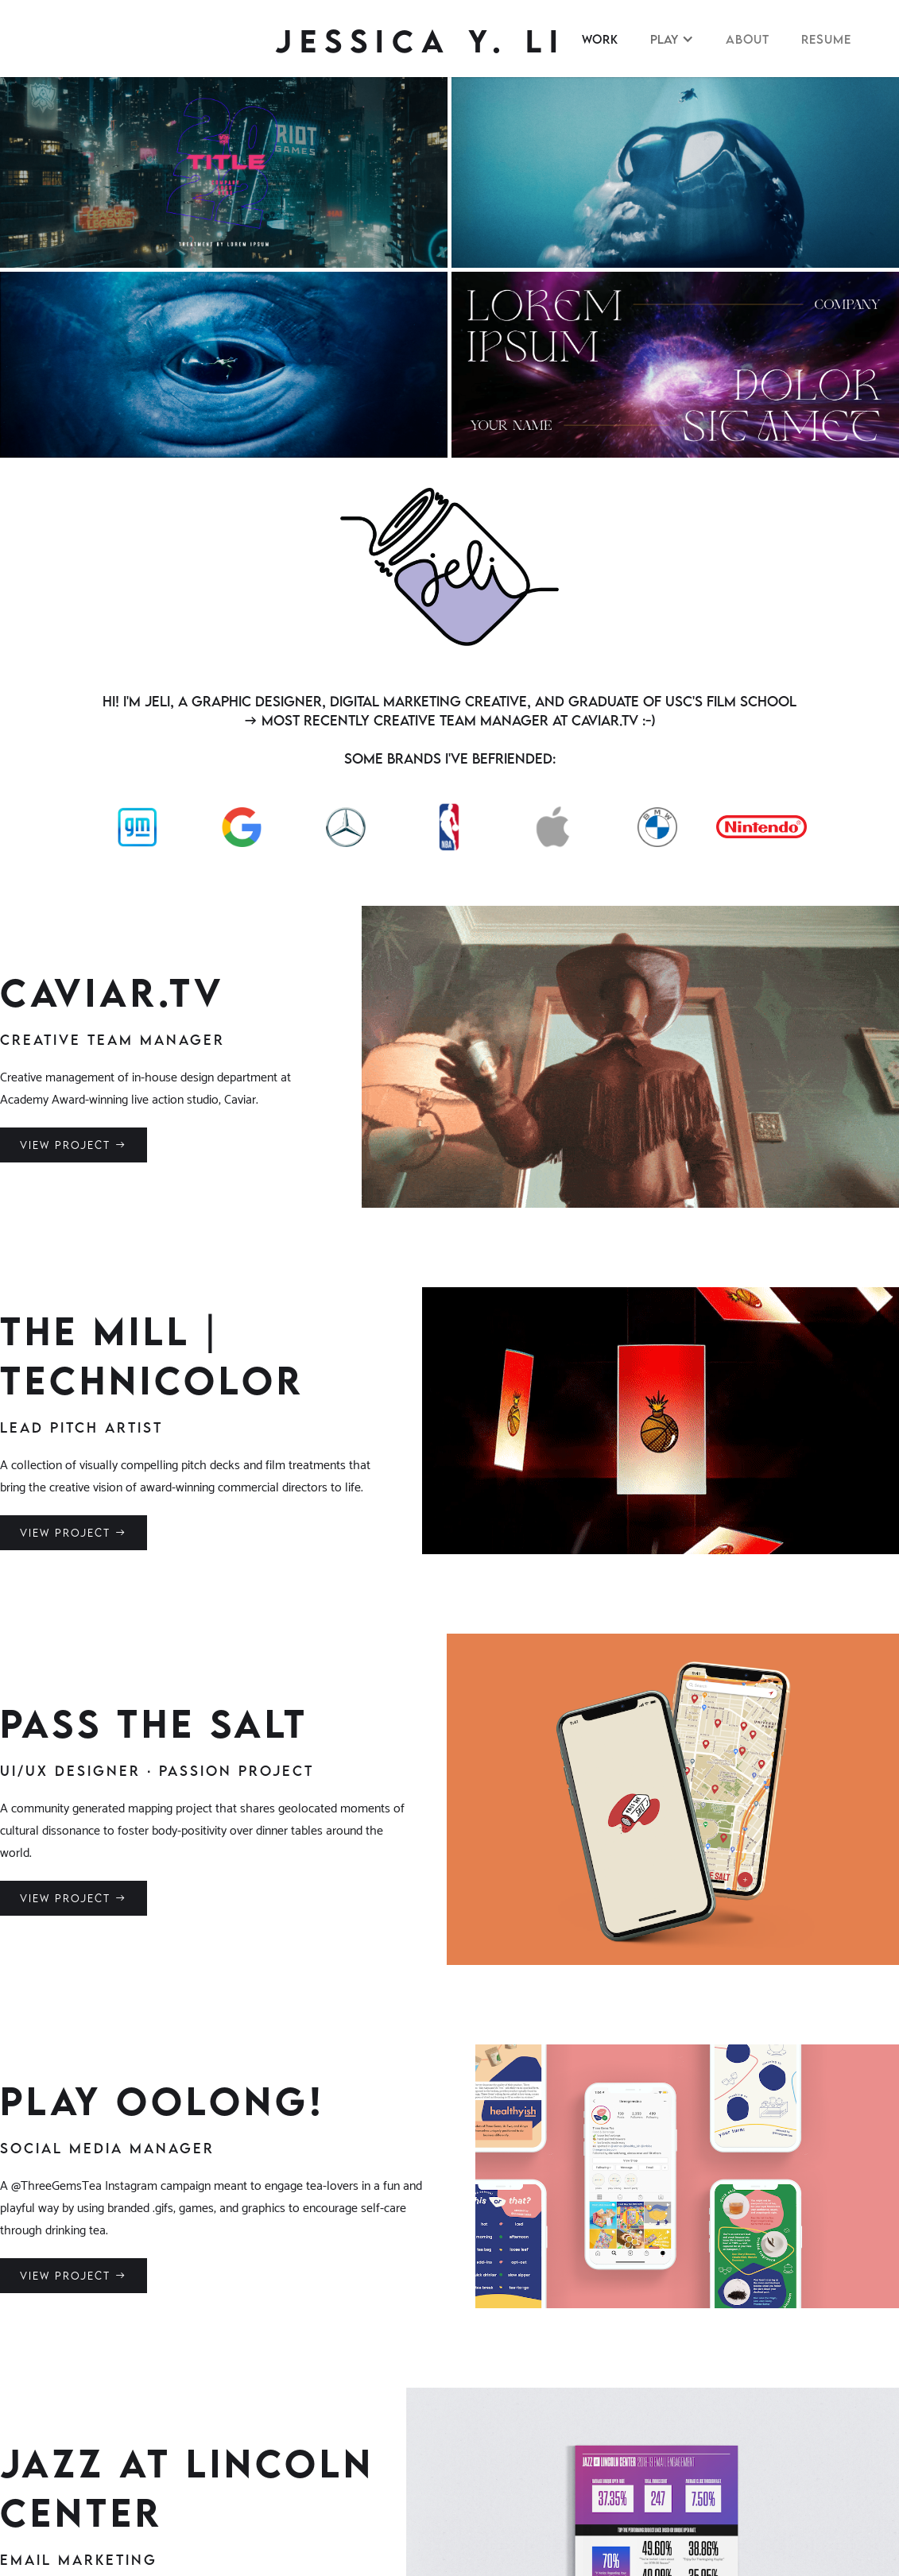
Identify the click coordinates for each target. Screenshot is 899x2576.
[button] (672, 39)
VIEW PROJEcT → (73, 1145)
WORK (600, 39)
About (747, 39)
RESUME (826, 39)
